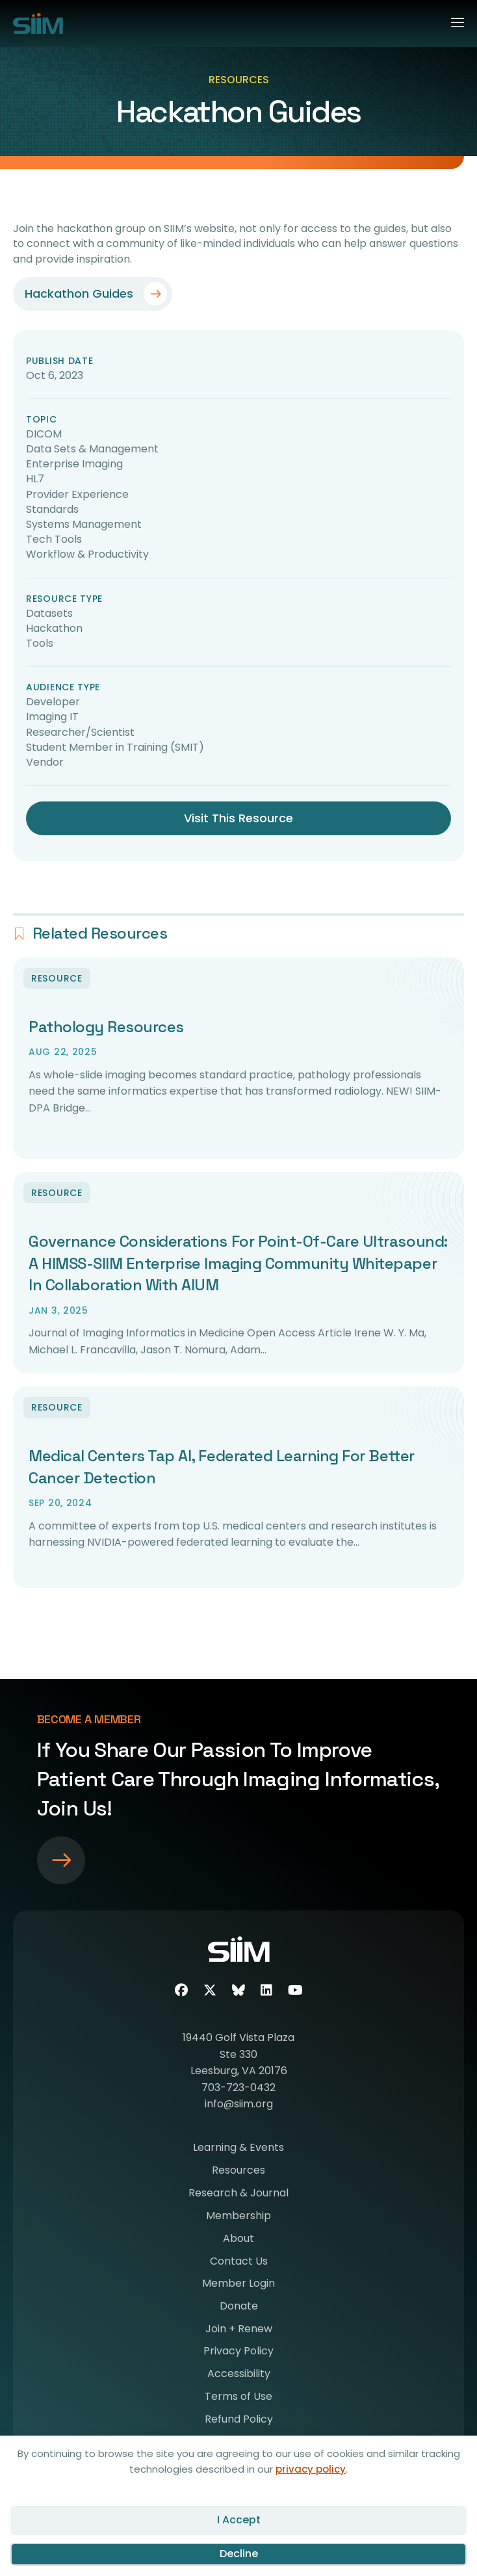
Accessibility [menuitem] (238, 2375)
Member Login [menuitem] (238, 2284)
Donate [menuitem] (239, 2307)
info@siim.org (239, 2103)
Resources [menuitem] (238, 2171)
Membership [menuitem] (238, 2217)
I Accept (239, 2519)
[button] (92, 294)
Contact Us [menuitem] (239, 2262)
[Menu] (452, 20)
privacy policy (311, 2469)
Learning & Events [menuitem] (238, 2148)
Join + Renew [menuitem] (238, 2330)
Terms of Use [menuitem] (238, 2397)
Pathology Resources (106, 1027)
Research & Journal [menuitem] (238, 2194)
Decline (239, 2553)
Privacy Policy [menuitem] (238, 2352)
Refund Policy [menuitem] (239, 2420)
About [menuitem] (238, 2239)
